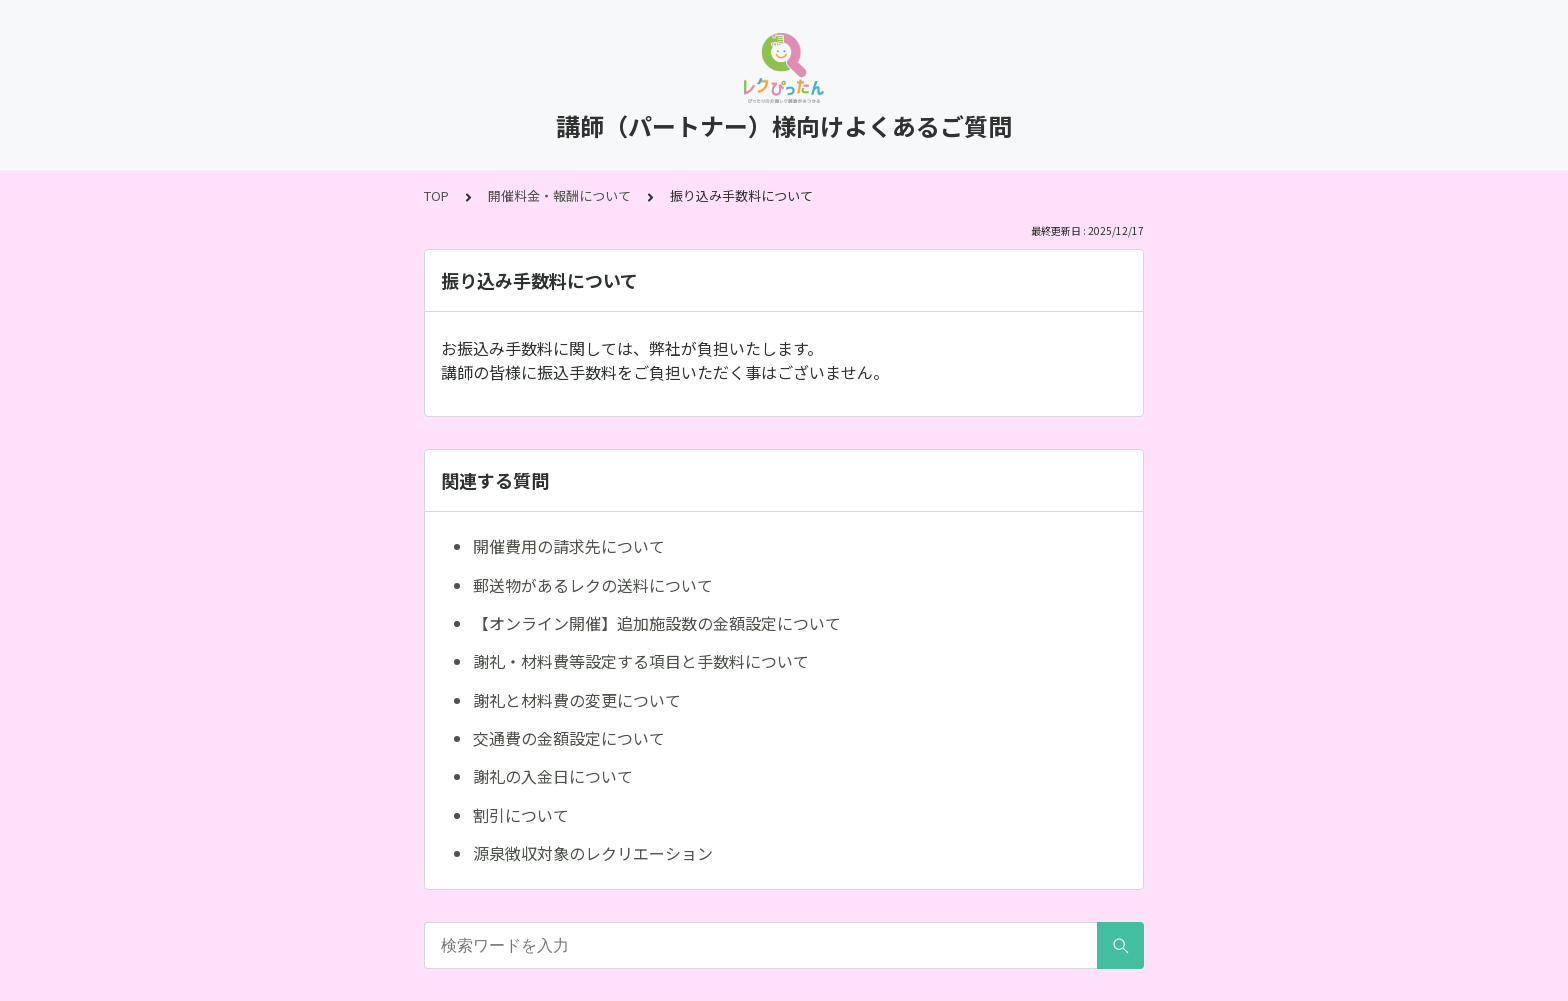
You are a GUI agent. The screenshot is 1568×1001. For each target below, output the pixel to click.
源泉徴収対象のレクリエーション (593, 853)
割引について (521, 815)
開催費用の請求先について (569, 546)
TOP (436, 195)
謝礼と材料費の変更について (577, 700)
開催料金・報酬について (559, 195)
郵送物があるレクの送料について (593, 585)
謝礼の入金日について (553, 776)
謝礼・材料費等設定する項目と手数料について (641, 661)
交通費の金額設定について (569, 738)
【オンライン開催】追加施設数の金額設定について (657, 623)
